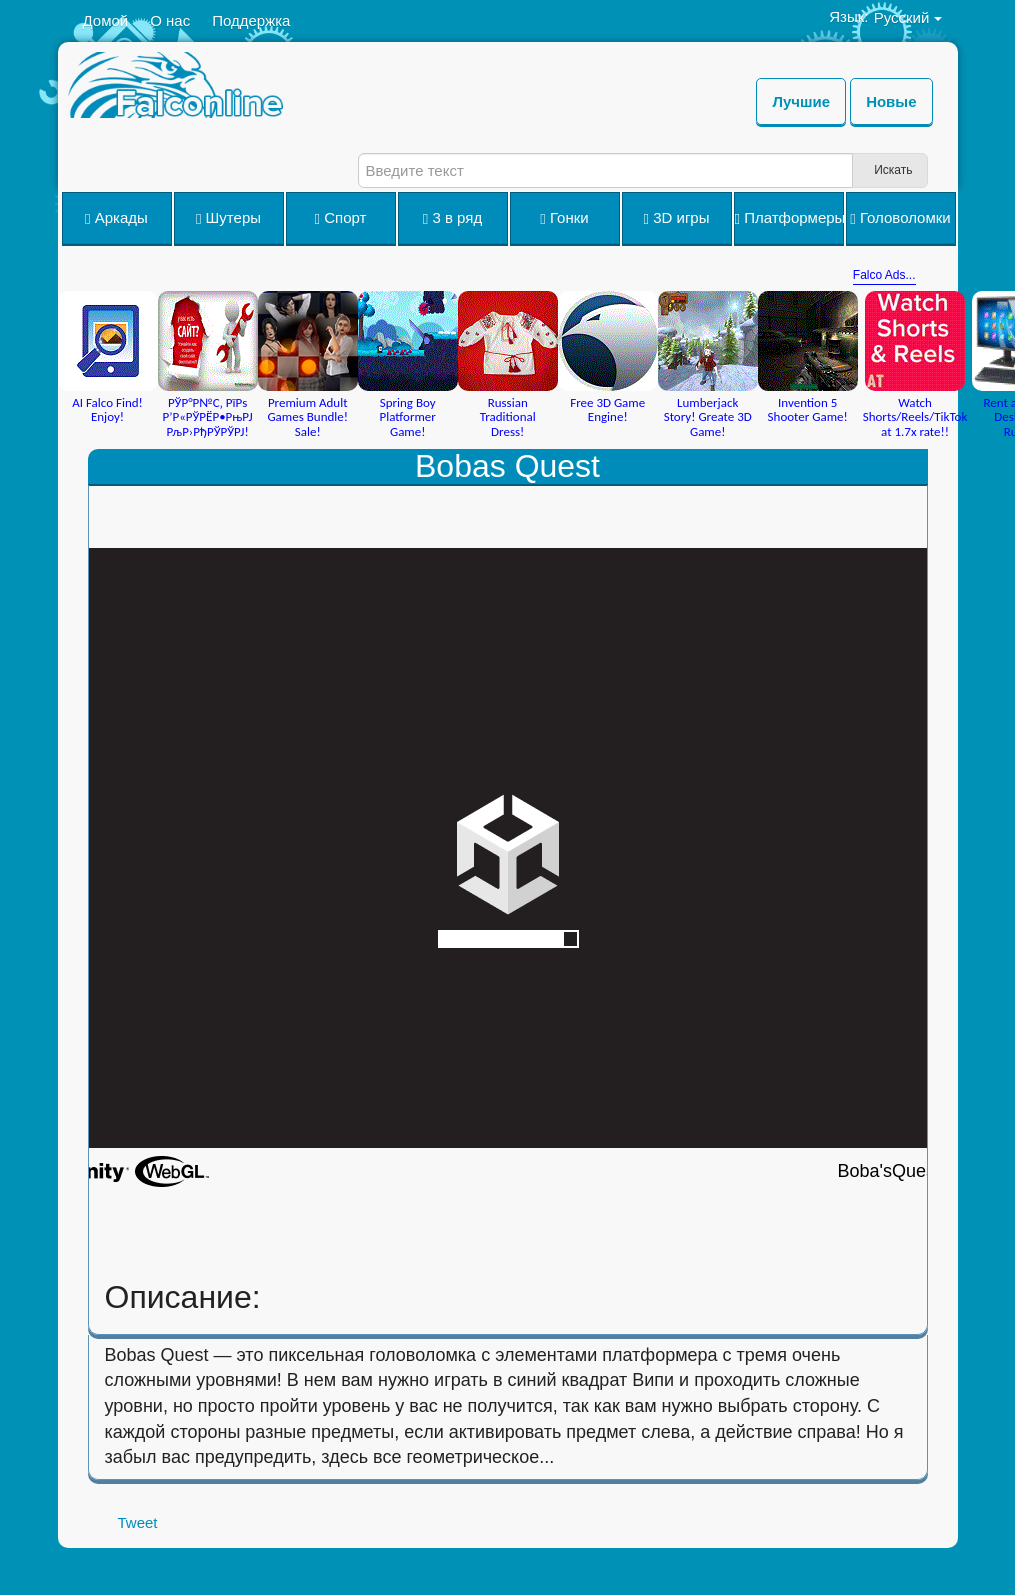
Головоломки (900, 218)
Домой (106, 20)
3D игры (677, 218)
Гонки (564, 218)
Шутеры (228, 218)
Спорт (341, 218)
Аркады (116, 218)
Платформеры (789, 218)
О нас (170, 20)
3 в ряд (452, 218)
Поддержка (251, 20)
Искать (893, 170)
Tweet (138, 1522)
